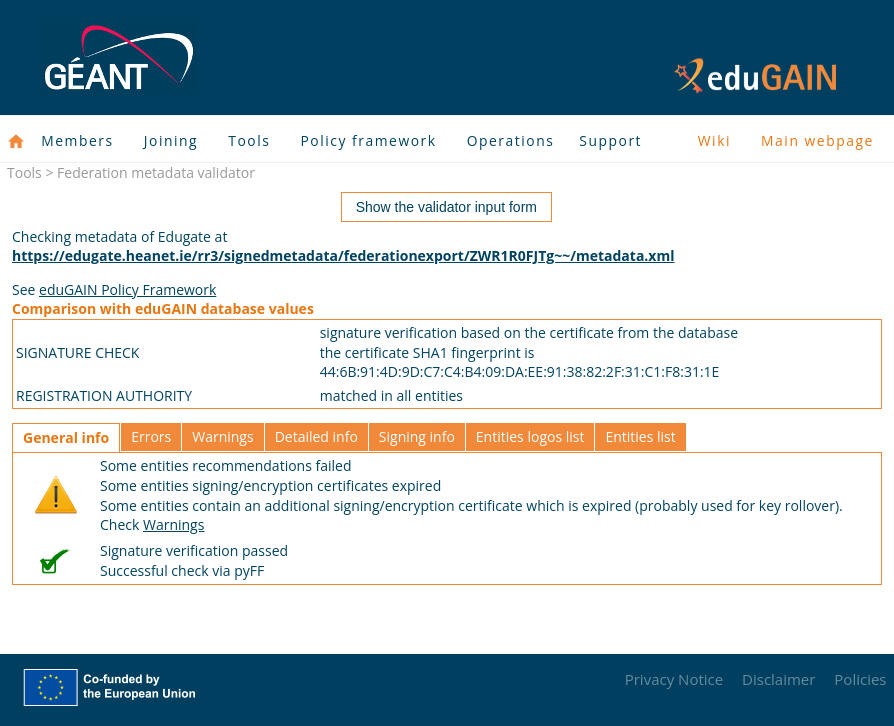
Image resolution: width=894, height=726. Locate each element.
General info (66, 437)
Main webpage (817, 140)
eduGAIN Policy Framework (127, 289)
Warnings (222, 436)
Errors (151, 436)
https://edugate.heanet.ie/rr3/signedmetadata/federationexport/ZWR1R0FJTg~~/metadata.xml (343, 255)
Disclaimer (778, 679)
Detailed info (316, 436)
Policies (860, 679)
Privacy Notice (674, 679)
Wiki (714, 140)
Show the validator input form (446, 207)
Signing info (417, 436)
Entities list (640, 436)
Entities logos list (530, 436)
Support (610, 140)
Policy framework (368, 140)
